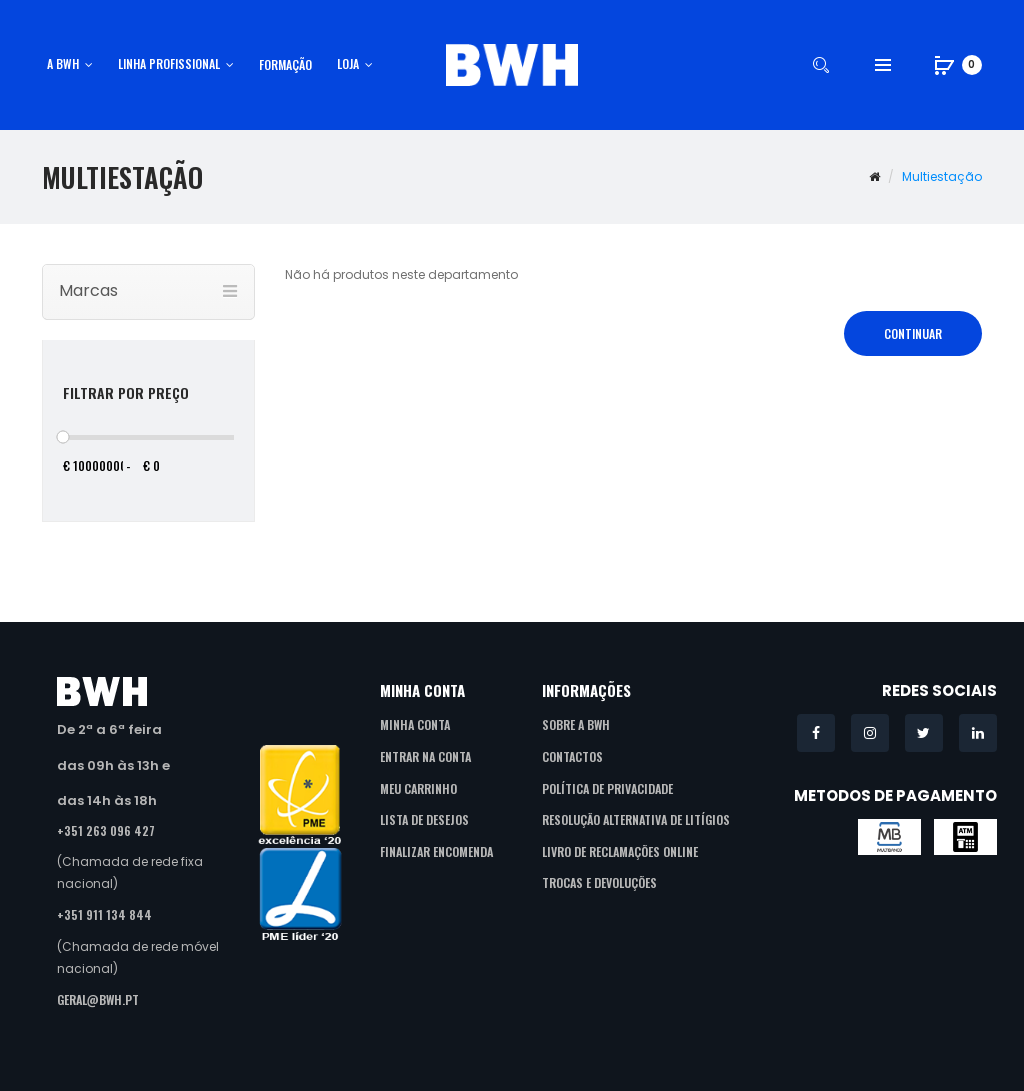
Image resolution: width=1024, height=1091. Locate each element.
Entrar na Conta (425, 756)
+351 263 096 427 (106, 830)
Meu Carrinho (418, 788)
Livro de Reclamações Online (620, 851)
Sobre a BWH (576, 724)
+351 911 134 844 (104, 914)
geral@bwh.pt (98, 999)
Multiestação (942, 176)
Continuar (913, 333)
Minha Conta (415, 724)
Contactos (572, 756)
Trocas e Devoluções (599, 882)
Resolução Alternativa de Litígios (636, 819)
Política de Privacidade (607, 788)
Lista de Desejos (424, 819)
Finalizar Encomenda (436, 851)
